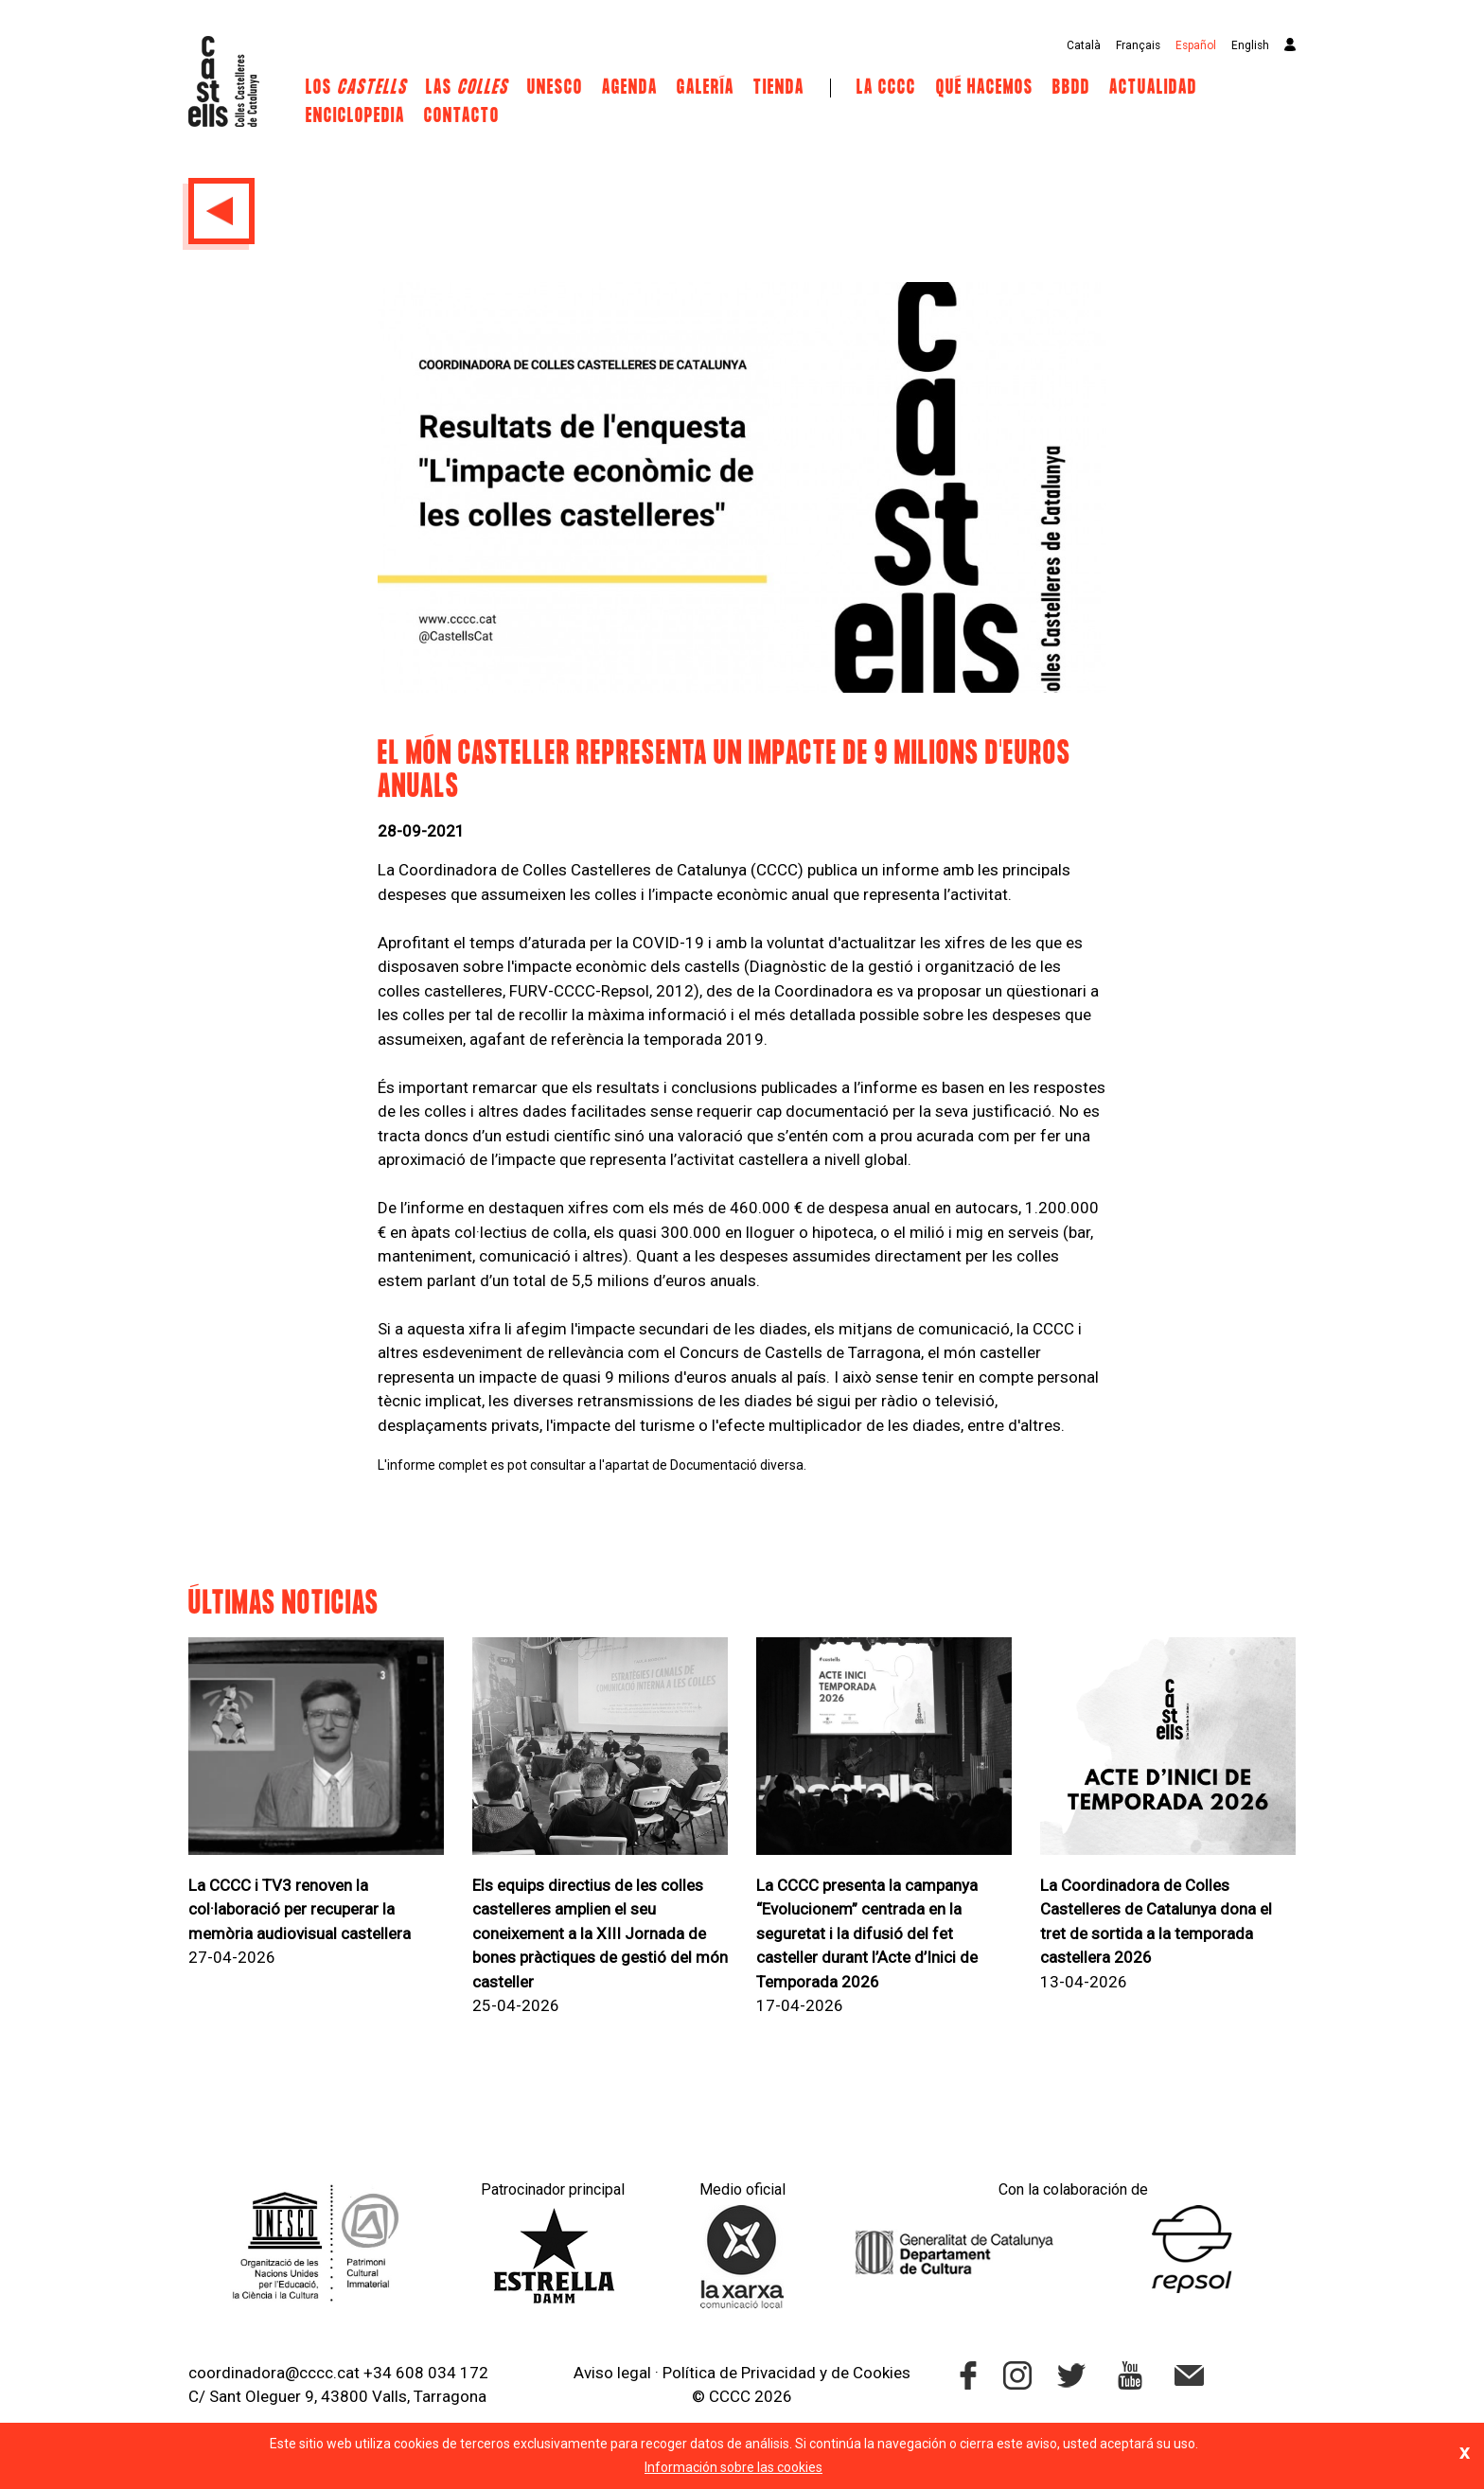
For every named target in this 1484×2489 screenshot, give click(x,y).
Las (467, 88)
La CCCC (886, 88)
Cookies (881, 2372)
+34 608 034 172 (425, 2372)
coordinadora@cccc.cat (274, 2372)
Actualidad (1153, 88)
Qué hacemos (985, 88)
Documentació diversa (737, 1465)
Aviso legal (612, 2372)
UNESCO (555, 88)
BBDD (1071, 88)
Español (1195, 45)
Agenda (630, 88)
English (1250, 45)
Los (356, 88)
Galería (705, 88)
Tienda (778, 88)
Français (1138, 45)
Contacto (462, 116)
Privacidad (778, 2372)
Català (1084, 45)
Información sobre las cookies (733, 2467)
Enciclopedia (355, 116)
